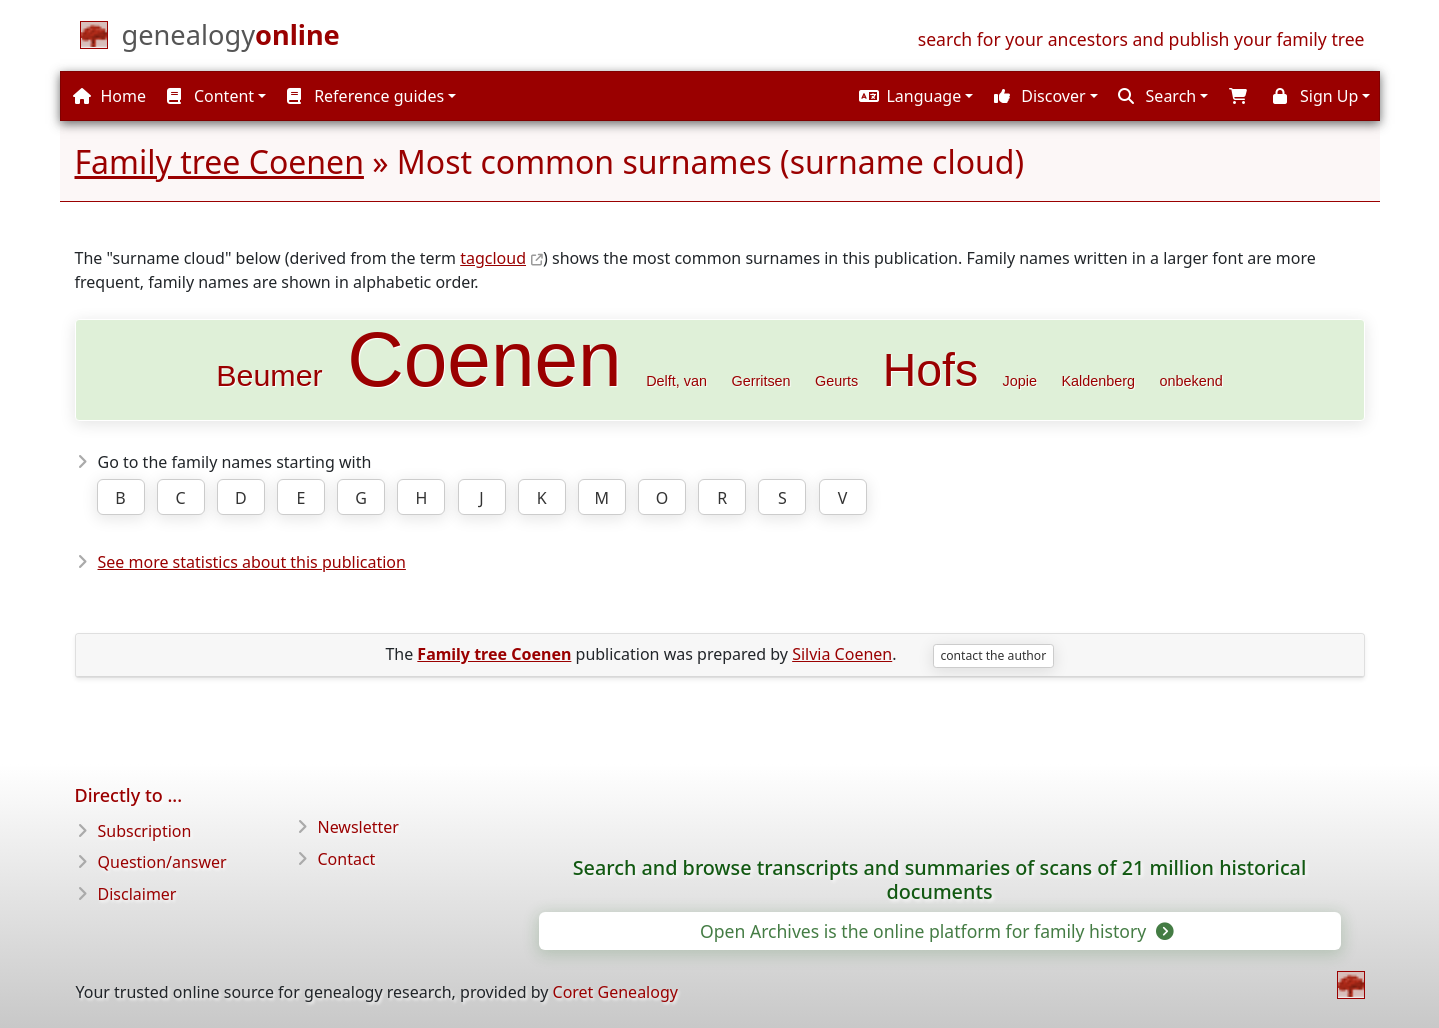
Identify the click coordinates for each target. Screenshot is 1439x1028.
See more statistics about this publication (252, 562)
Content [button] (210, 96)
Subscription (145, 831)
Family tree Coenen (219, 161)
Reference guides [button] (365, 96)
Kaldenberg (1098, 381)
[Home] (231, 39)
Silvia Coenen (842, 654)
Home (109, 96)
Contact (347, 859)
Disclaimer (137, 894)
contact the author (993, 655)
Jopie (1020, 381)
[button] (913, 96)
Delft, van (676, 381)
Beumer (269, 375)
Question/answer (162, 862)
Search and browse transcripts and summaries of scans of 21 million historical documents (940, 880)
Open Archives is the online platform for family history (935, 931)
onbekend (1191, 381)
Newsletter (358, 827)
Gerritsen (760, 381)
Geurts (836, 381)
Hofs (930, 370)
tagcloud (493, 258)
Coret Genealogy (615, 992)
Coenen (484, 359)
